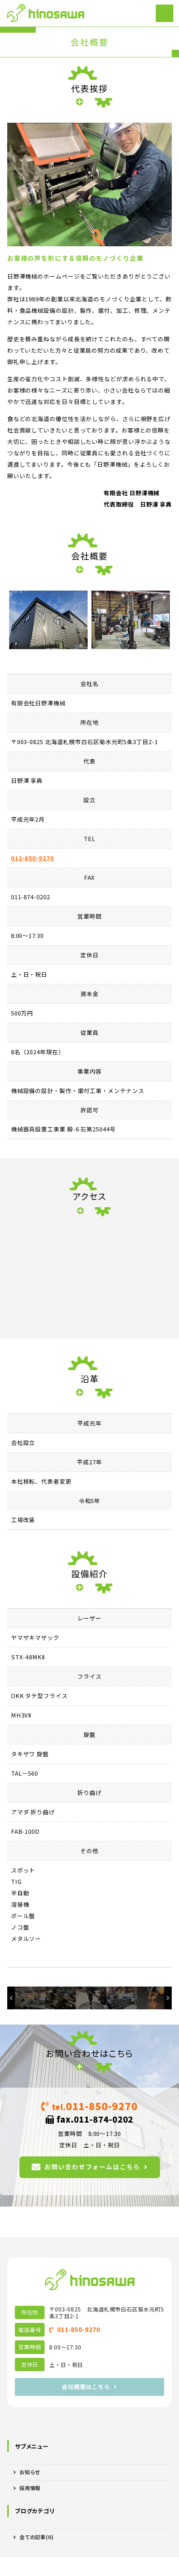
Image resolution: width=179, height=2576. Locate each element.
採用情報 (30, 2488)
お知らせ (30, 2472)
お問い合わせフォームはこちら (92, 2166)
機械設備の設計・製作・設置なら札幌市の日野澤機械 (45, 13)
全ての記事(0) (36, 2537)
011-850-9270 (32, 858)
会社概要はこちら (86, 2387)
